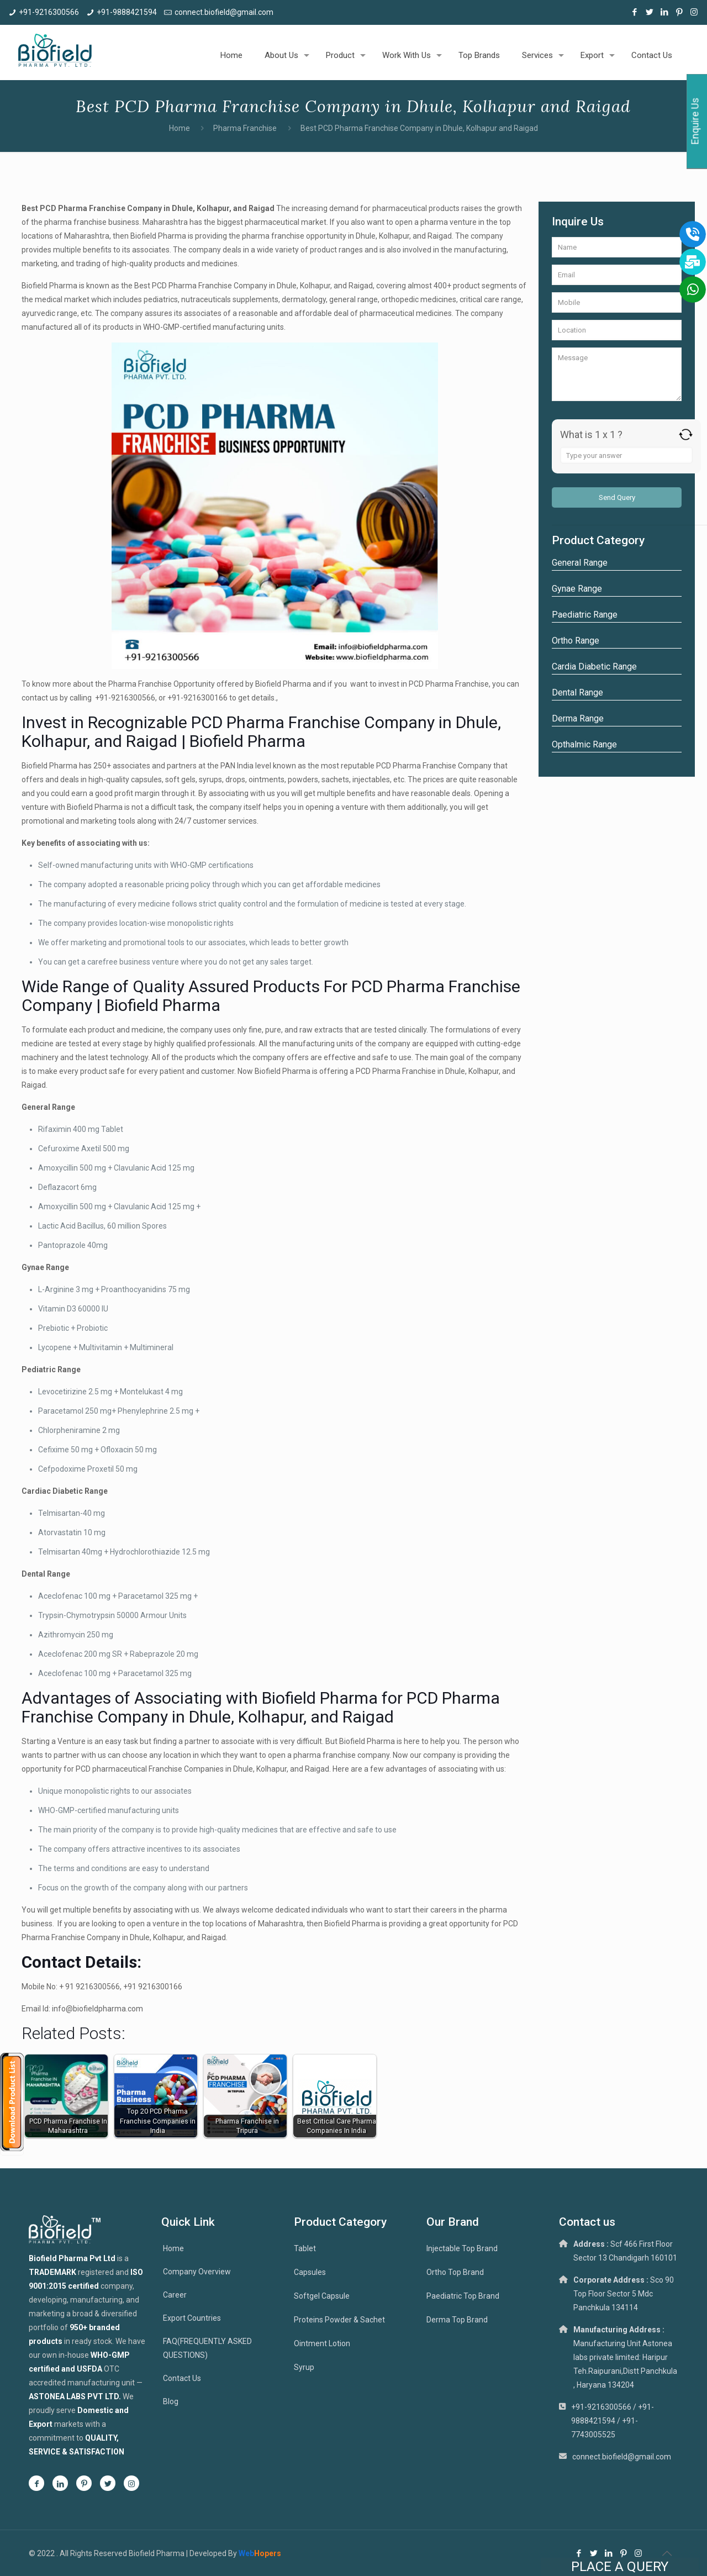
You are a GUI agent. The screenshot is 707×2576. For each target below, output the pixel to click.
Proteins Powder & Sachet (339, 2319)
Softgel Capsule (322, 2295)
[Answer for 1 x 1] (626, 455)
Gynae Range (577, 588)
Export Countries (192, 2318)
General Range (580, 562)
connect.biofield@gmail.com (224, 12)
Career (175, 2294)
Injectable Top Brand (462, 2248)
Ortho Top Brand (455, 2272)
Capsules (310, 2272)
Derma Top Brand (457, 2319)
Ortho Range (575, 640)
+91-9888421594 (127, 12)
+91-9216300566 (49, 12)
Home (179, 128)
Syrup (304, 2367)
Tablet (305, 2248)
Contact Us (182, 2378)
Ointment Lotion (322, 2343)
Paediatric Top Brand (462, 2295)
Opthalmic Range (584, 744)
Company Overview (197, 2271)
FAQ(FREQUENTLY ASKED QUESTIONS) (207, 2348)
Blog (170, 2401)
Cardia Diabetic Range (594, 666)
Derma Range (578, 718)
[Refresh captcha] (686, 434)
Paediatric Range (585, 614)
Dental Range (577, 692)
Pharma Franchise (245, 128)
